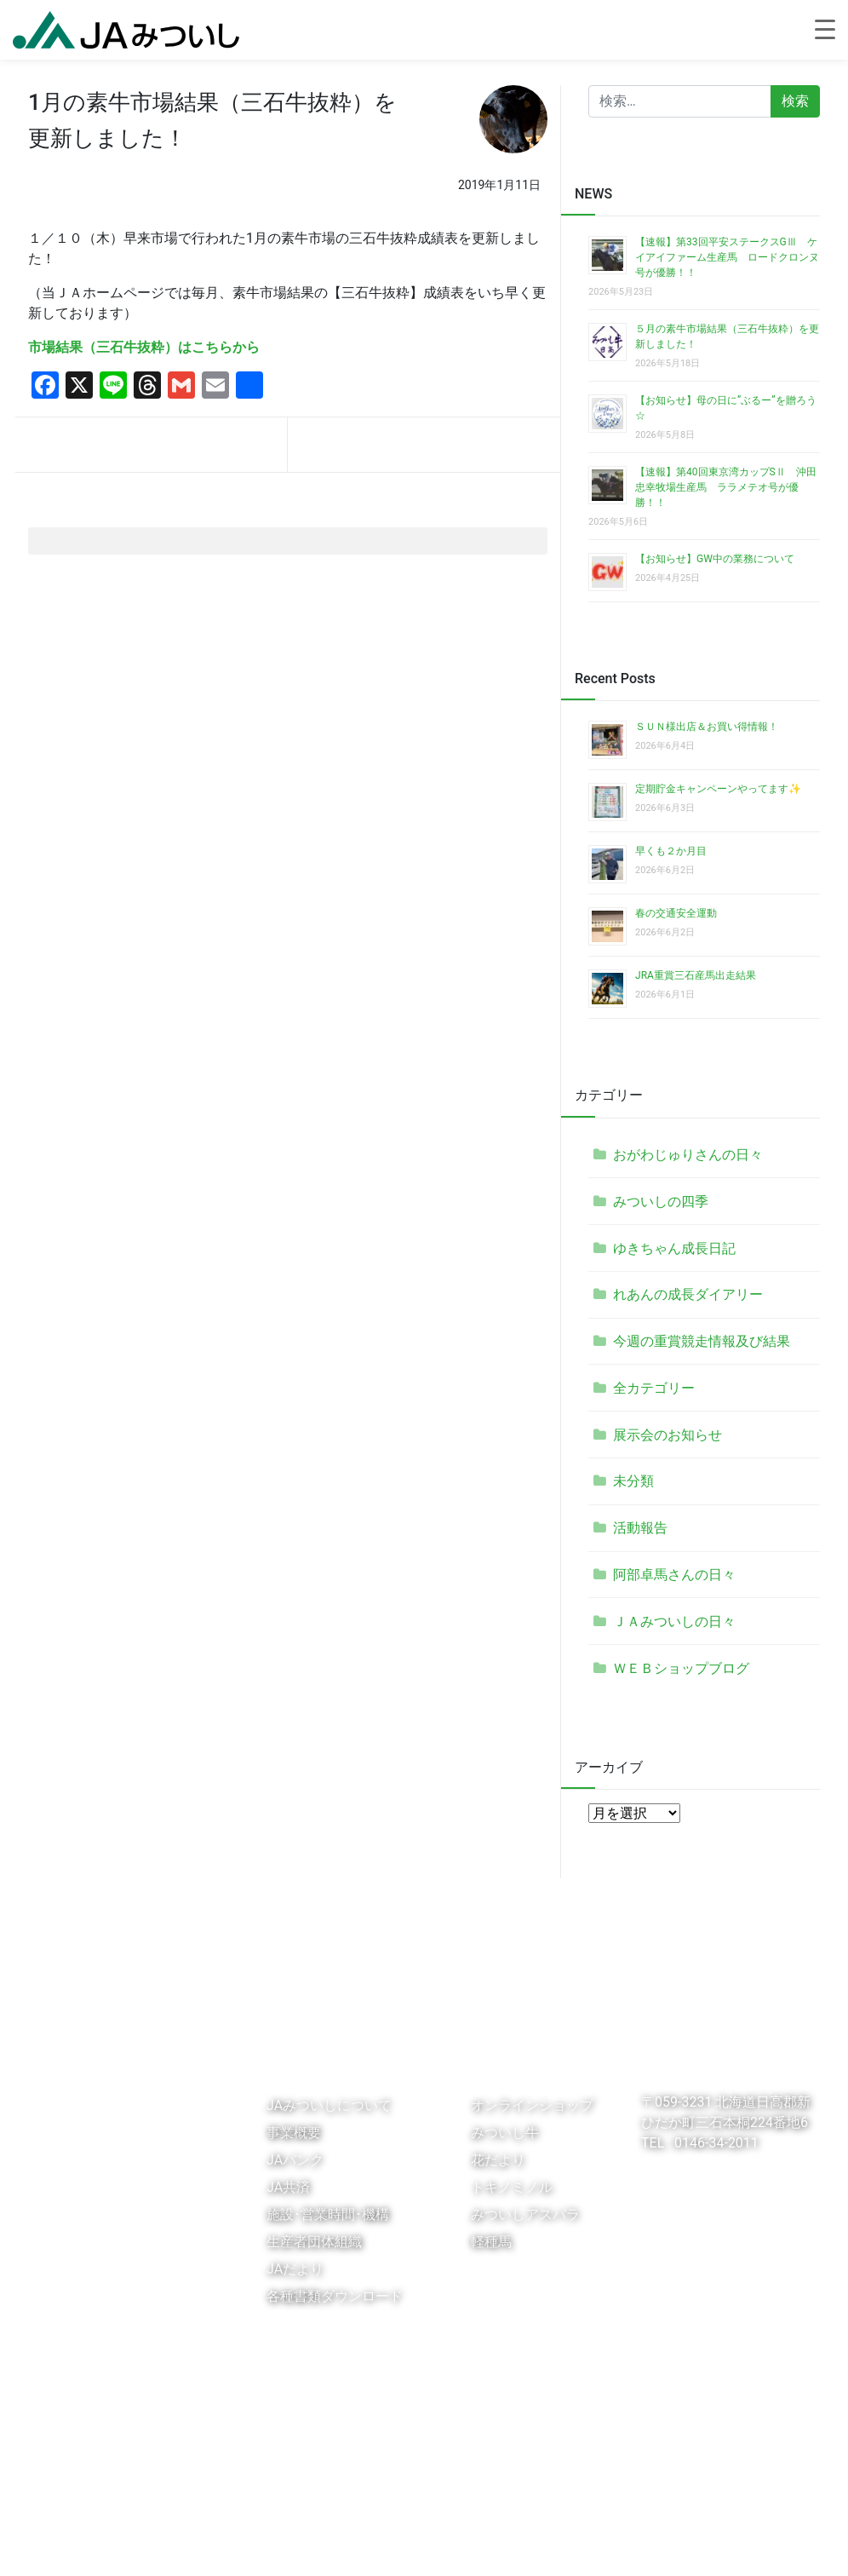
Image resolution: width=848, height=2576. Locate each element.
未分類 (633, 1481)
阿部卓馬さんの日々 (674, 1575)
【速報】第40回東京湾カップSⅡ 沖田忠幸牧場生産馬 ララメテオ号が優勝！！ (725, 487)
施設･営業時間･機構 (327, 2214)
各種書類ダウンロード (334, 2296)
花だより (498, 2160)
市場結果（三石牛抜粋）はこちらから (144, 347)
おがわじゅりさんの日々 (688, 1155)
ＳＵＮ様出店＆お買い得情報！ (706, 727)
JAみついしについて (329, 2105)
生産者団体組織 (314, 2242)
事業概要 (293, 2133)
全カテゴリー (654, 1388)
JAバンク (295, 2160)
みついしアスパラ (525, 2214)
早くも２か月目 (671, 851)
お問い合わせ (436, 2545)
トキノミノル (512, 2187)
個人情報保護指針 (132, 2545)
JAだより (295, 2269)
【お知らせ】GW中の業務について (714, 559)
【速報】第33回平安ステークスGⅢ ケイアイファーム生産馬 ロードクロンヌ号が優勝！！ (727, 257)
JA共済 (288, 2187)
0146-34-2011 (715, 2143)
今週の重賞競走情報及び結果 (701, 1341)
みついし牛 (505, 2133)
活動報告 (640, 1528)
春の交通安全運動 (676, 913)
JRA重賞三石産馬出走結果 (695, 975)
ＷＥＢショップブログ (681, 1668)
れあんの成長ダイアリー (688, 1294)
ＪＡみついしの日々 (674, 1621)
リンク (53, 2545)
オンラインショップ (532, 2105)
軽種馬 (491, 2242)
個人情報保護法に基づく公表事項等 (290, 2545)
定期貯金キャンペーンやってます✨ (718, 789)
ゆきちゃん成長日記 (674, 1248)
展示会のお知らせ (667, 1435)
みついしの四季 (660, 1201)
